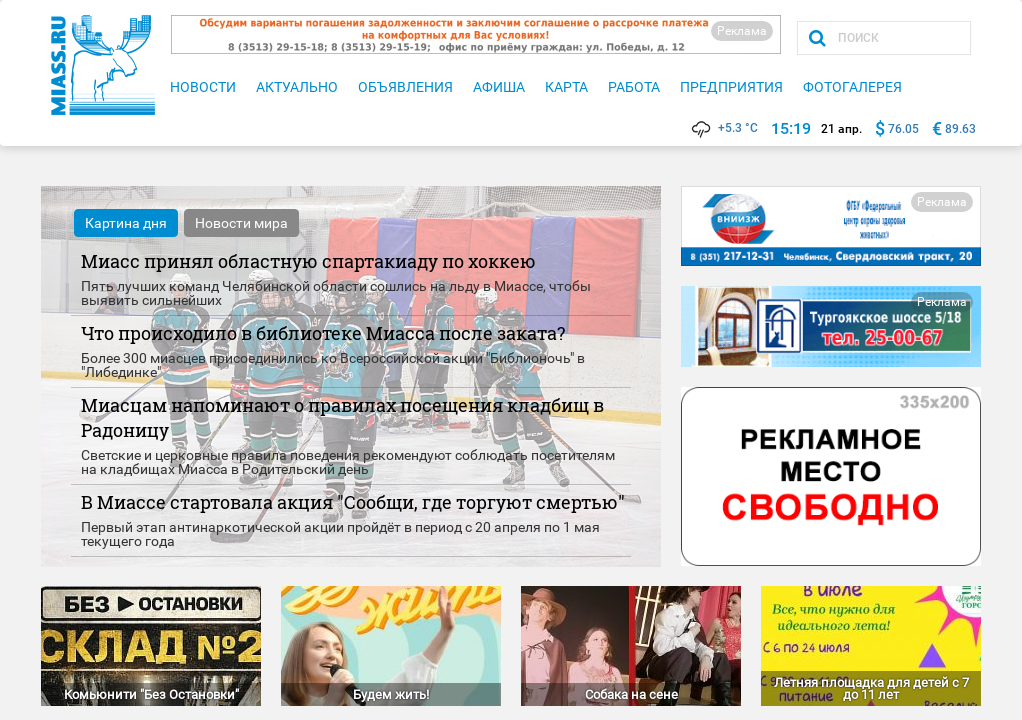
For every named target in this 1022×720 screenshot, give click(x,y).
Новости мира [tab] (241, 223)
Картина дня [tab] (126, 223)
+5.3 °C (723, 128)
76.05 (903, 129)
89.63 (960, 129)
